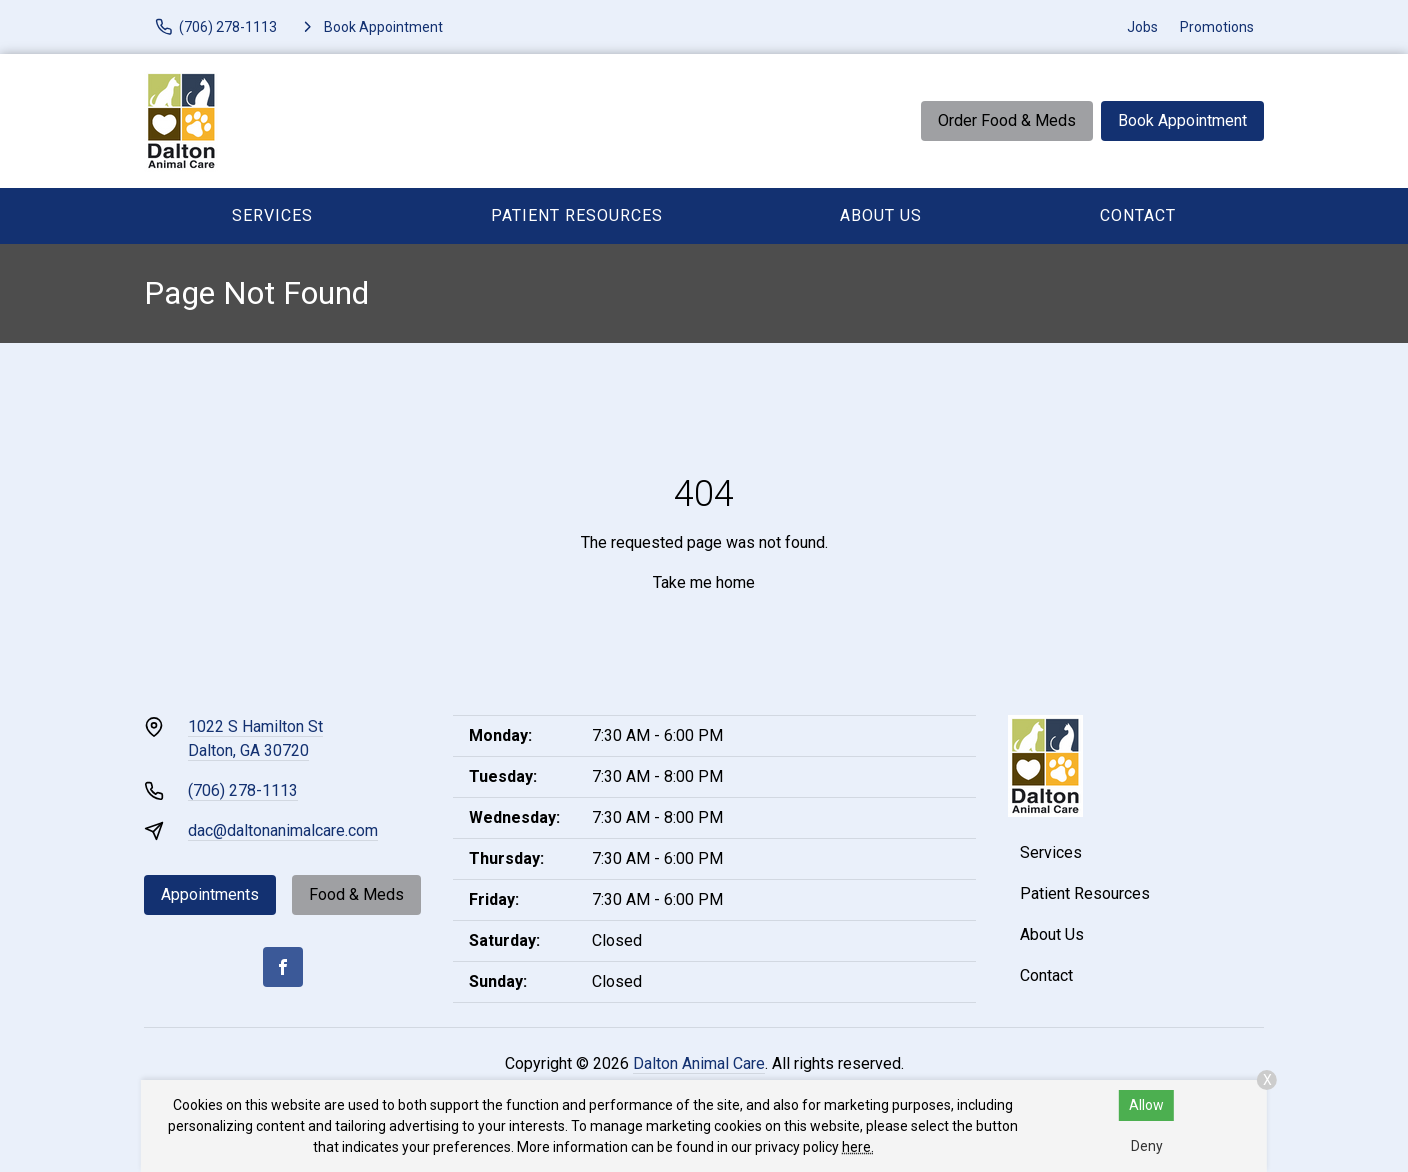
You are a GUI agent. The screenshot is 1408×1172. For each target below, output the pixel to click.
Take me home (704, 582)
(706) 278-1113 (243, 790)
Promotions (1217, 27)
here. (858, 1147)
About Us (881, 215)
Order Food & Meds (1007, 120)
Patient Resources (577, 215)
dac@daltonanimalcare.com (283, 830)
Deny (1147, 1146)
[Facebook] (283, 967)
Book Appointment (1182, 120)
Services (272, 215)
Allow (1146, 1105)
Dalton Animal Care (699, 1063)
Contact (1138, 215)
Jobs (1142, 27)
